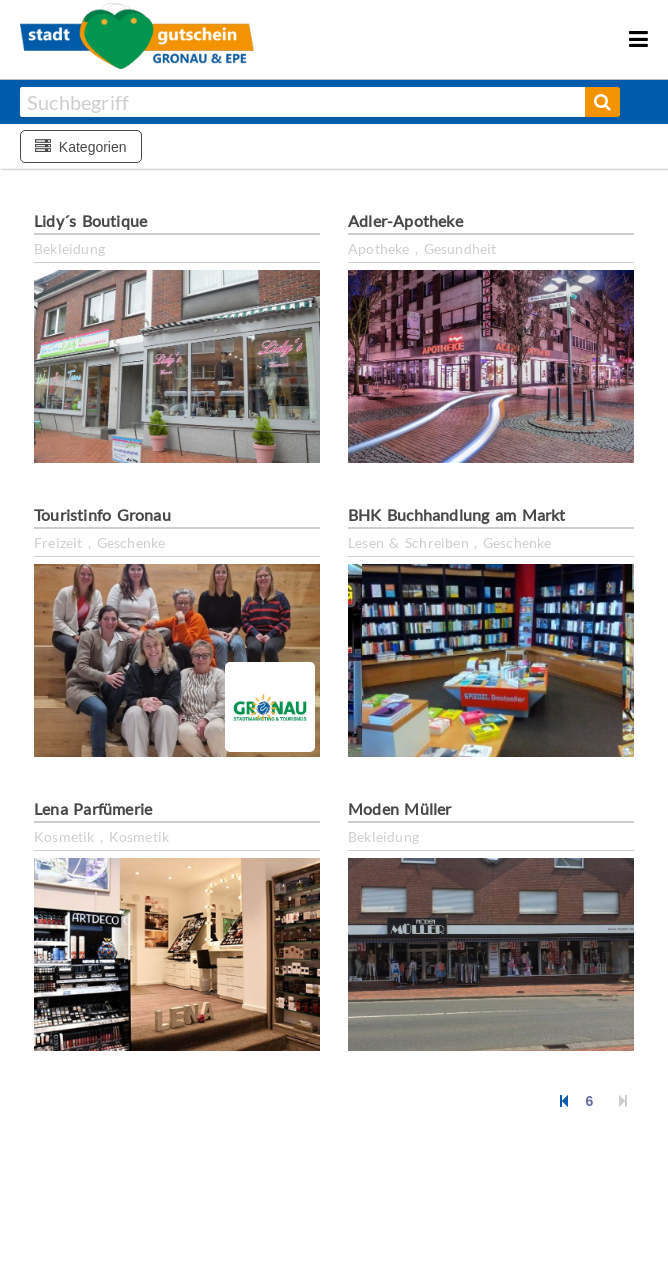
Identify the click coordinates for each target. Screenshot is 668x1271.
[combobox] (302, 102)
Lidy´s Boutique (90, 220)
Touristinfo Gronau (102, 514)
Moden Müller (400, 808)
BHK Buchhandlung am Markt (457, 514)
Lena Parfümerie (93, 808)
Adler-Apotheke (405, 220)
